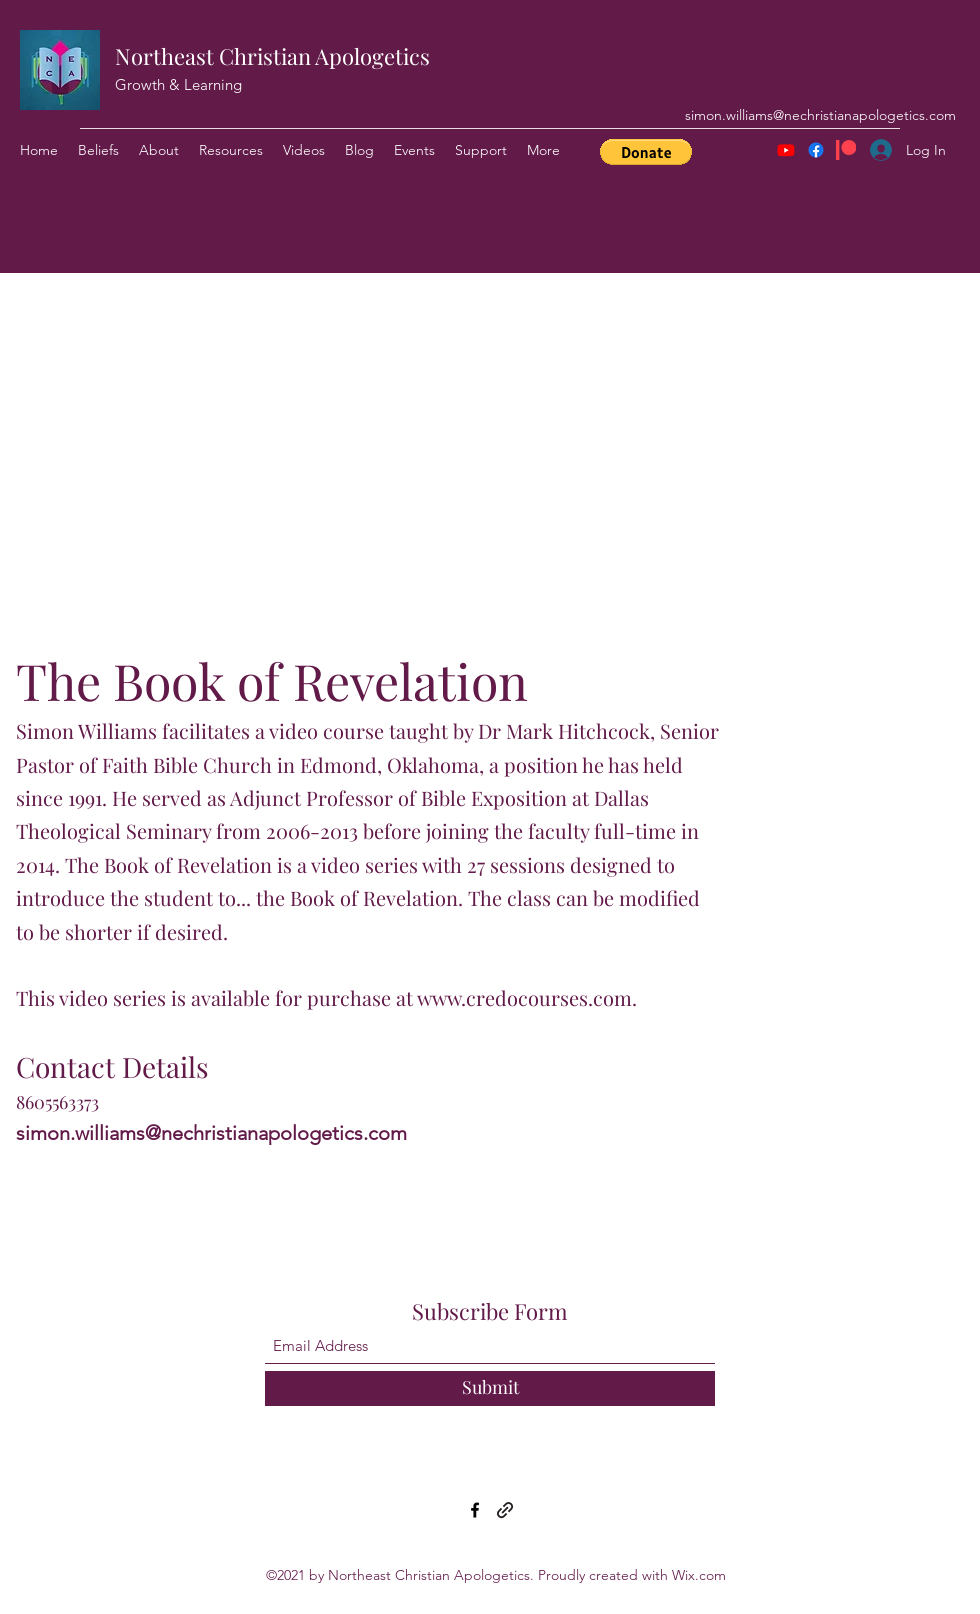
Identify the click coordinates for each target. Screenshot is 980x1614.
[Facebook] (816, 150)
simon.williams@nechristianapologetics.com (820, 115)
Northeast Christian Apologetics (272, 56)
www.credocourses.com (524, 997)
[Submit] (490, 1388)
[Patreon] (846, 150)
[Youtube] (786, 150)
